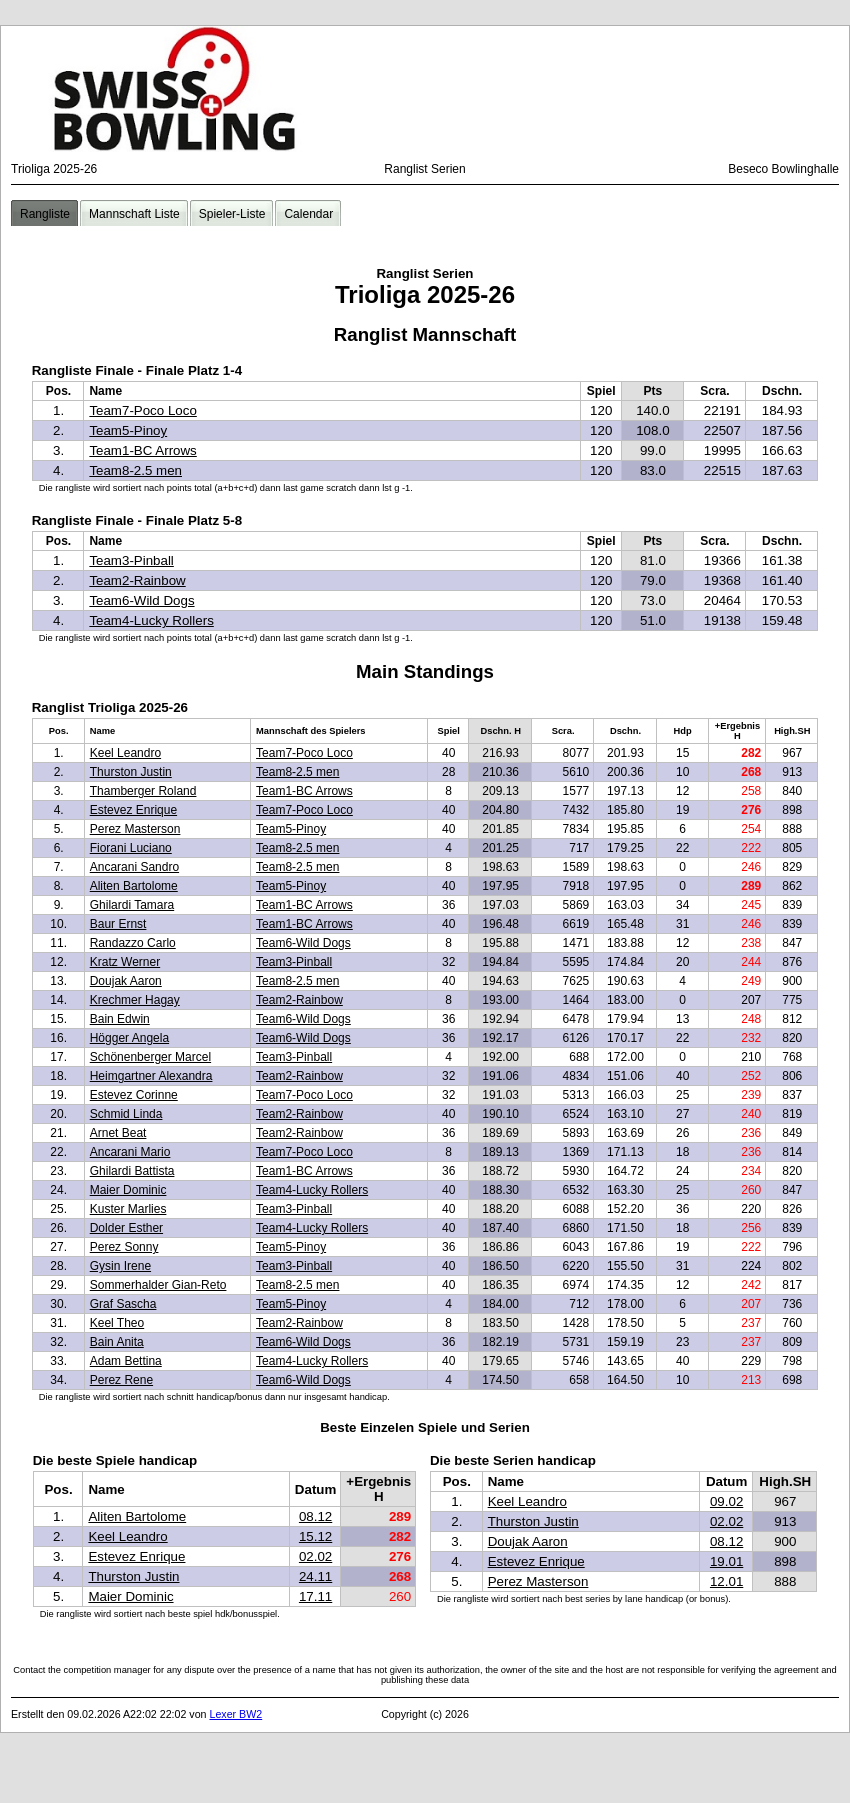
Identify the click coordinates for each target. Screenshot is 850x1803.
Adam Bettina (126, 1361)
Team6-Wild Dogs (141, 600)
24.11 (315, 1576)
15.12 (315, 1536)
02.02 (315, 1556)
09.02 (726, 1501)
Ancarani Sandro (134, 867)
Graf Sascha (123, 1304)
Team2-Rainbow (137, 580)
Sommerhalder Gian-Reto (158, 1285)
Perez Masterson (135, 829)
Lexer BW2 (235, 1714)
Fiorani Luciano (131, 848)
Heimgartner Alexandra (151, 1076)
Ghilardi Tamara (132, 905)
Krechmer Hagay (135, 1000)
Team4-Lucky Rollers (151, 620)
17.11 (315, 1596)
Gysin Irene (120, 1266)
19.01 (726, 1561)
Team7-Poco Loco (142, 410)
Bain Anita (117, 1342)
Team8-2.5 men (135, 470)
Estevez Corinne (134, 1095)
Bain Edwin (120, 1019)
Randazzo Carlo (133, 943)
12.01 (726, 1581)
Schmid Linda (126, 1114)
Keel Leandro (125, 753)
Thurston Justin (131, 772)
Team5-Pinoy (128, 430)
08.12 (315, 1516)
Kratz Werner (125, 962)
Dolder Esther (126, 1228)
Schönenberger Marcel (150, 1057)
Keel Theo (117, 1323)
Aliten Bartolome (134, 886)
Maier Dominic (128, 1190)
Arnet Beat (118, 1133)
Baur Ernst (118, 924)
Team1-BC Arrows (142, 450)
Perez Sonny (124, 1247)
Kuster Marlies (128, 1209)
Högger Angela (129, 1038)
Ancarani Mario (130, 1152)
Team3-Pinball (131, 560)
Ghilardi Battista (132, 1171)
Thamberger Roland (143, 791)
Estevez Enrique (133, 810)
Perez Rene (121, 1380)
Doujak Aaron (126, 981)
